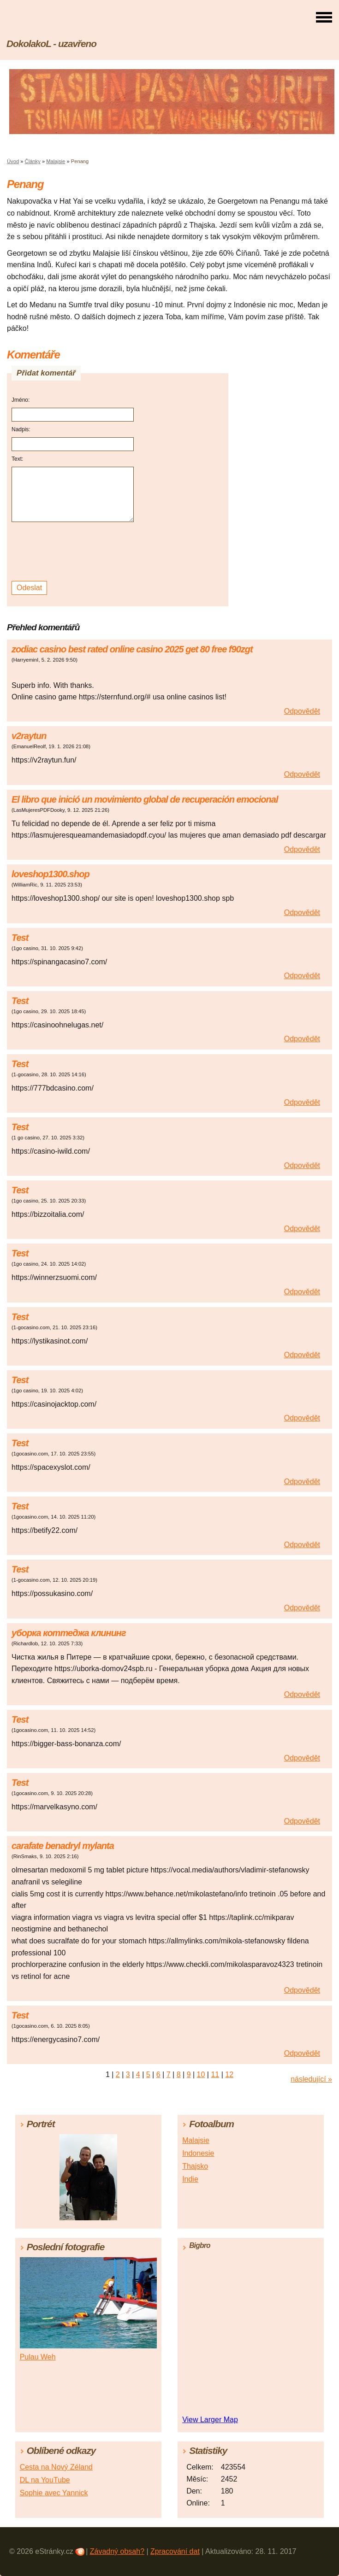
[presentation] (74, 552)
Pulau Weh (38, 2357)
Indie (190, 2179)
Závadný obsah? (117, 2551)
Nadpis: (21, 429)
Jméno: (21, 400)
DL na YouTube (45, 2480)
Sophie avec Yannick (54, 2493)
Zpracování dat (175, 2551)
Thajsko (195, 2166)
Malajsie (55, 161)
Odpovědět (302, 711)
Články (33, 161)
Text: (17, 459)
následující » (311, 2079)
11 (215, 2074)
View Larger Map (210, 2419)
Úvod (13, 161)
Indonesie (198, 2153)
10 (201, 2074)
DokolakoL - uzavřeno (51, 43)
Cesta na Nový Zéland (56, 2467)
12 (229, 2074)
